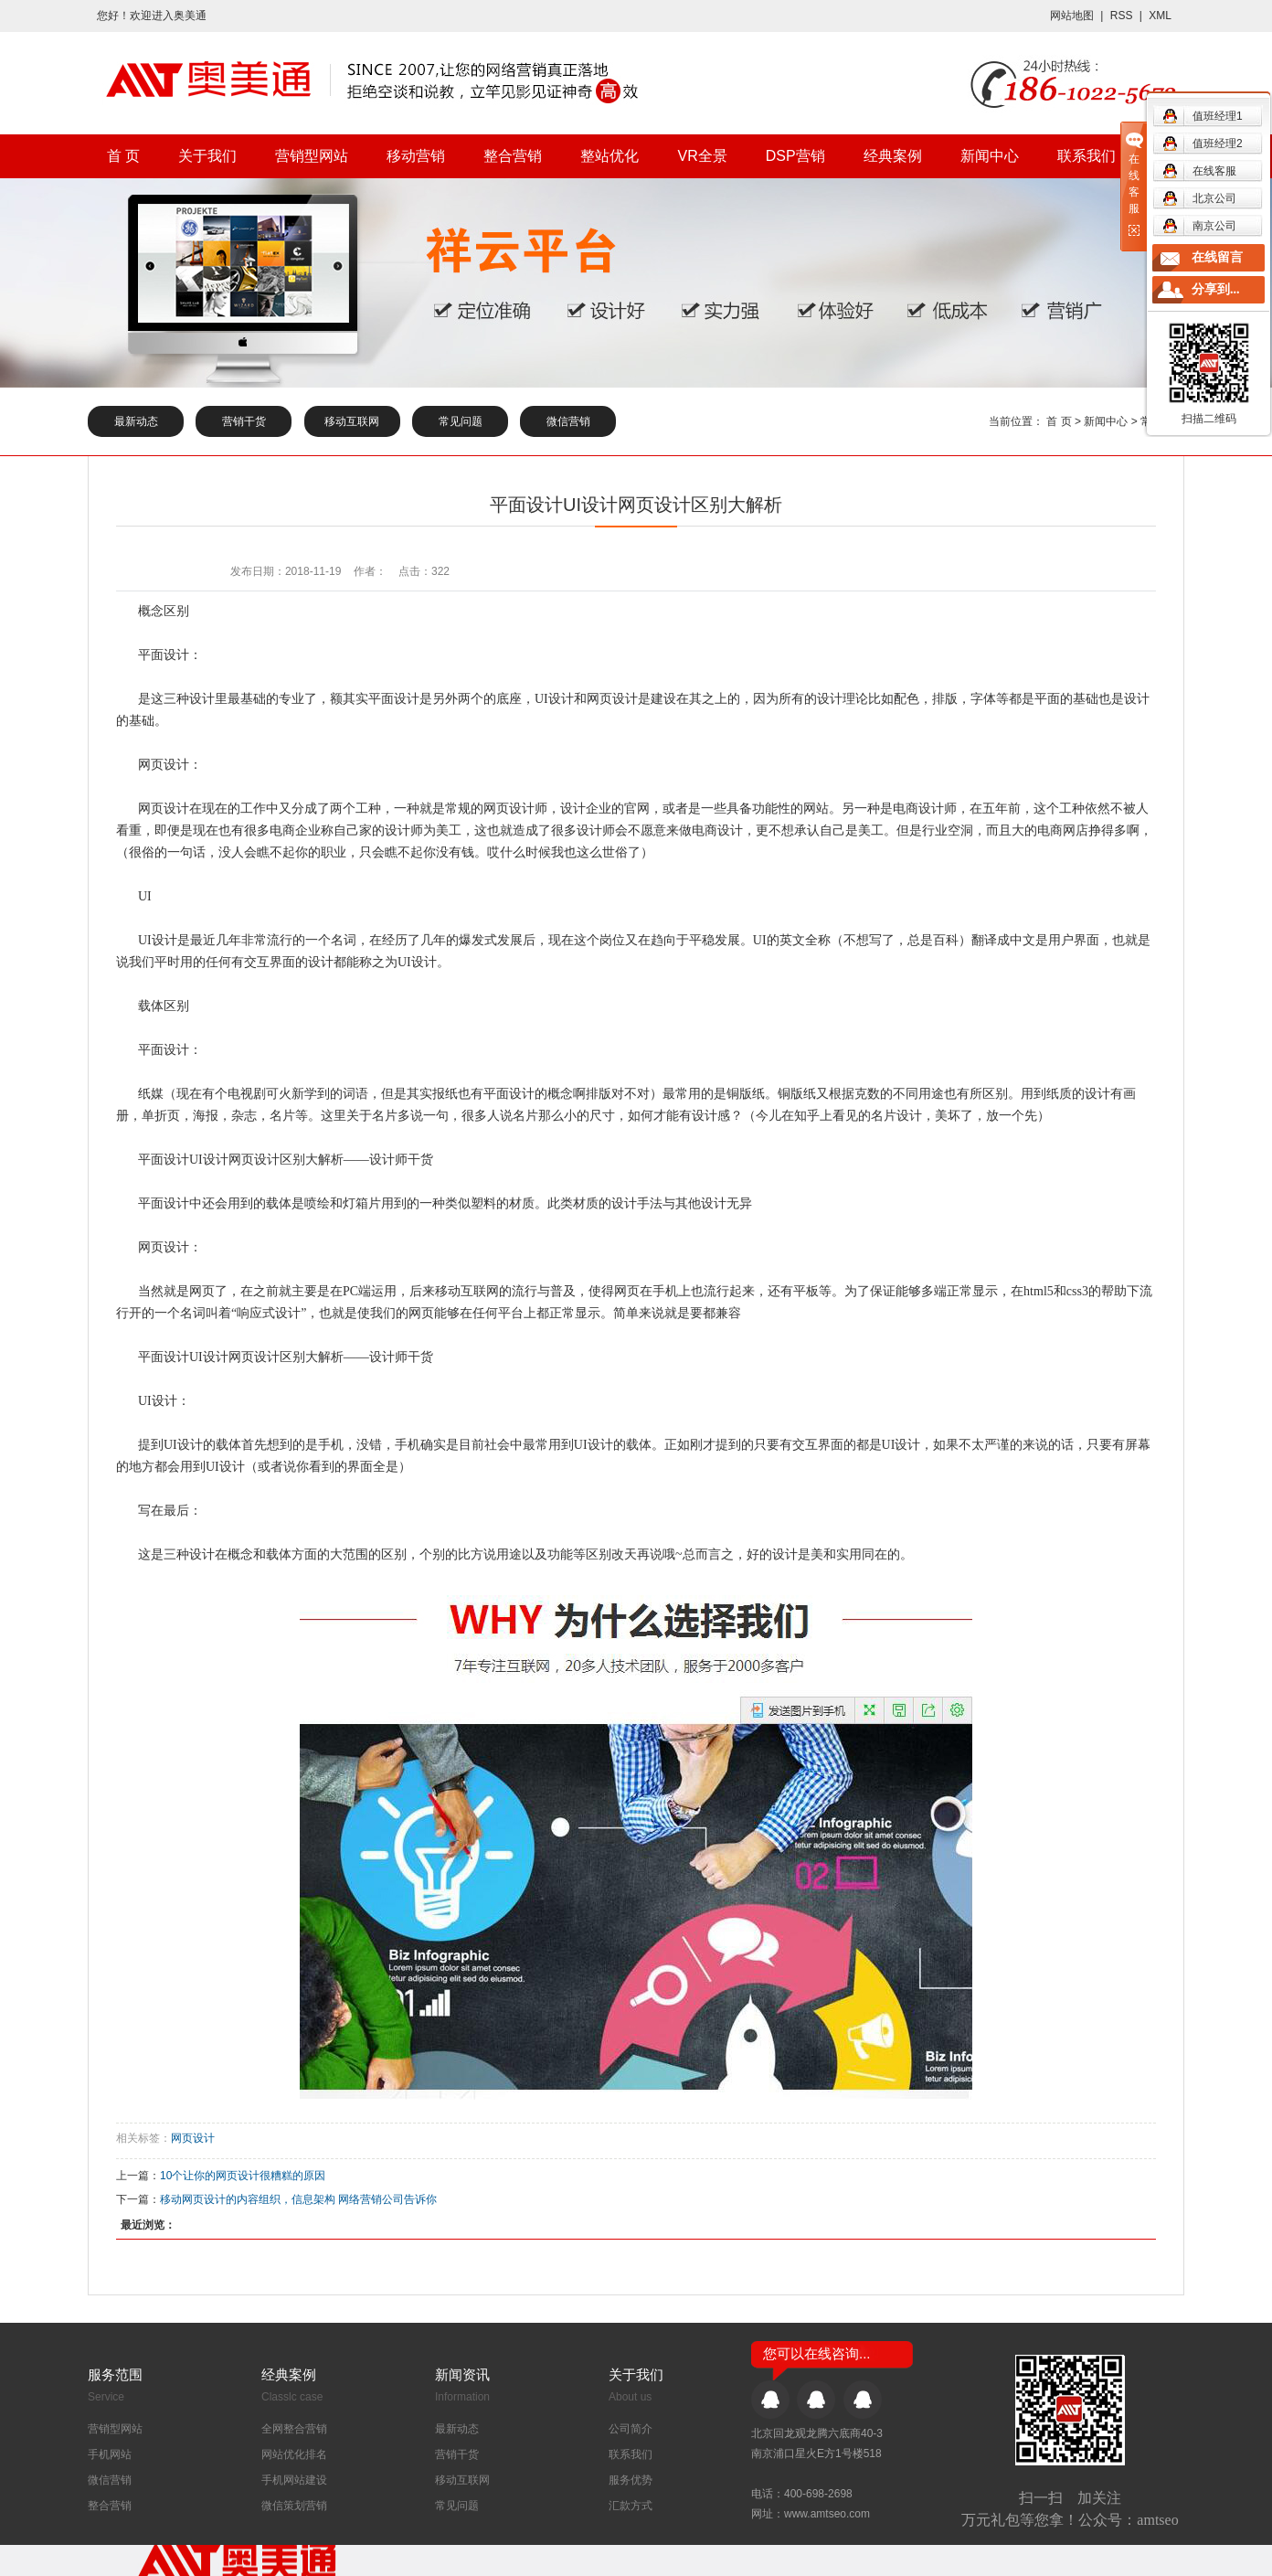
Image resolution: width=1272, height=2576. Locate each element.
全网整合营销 (294, 2428)
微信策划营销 (294, 2505)
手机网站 (110, 2454)
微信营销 (568, 421)
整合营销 (512, 156)
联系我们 (1086, 156)
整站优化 (609, 156)
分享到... (1216, 289)
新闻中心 (989, 156)
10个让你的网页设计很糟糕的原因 (242, 2175)
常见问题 (460, 421)
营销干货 (244, 421)
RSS (1121, 15)
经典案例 (893, 156)
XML (1160, 15)
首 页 (123, 156)
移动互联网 (351, 421)
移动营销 (416, 156)
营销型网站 (311, 156)
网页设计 (193, 2138)
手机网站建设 (294, 2480)
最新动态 (136, 421)
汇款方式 (630, 2505)
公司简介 (630, 2428)
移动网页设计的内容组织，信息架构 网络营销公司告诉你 (298, 2199)
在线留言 (1217, 257)
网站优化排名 (294, 2454)
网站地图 (1072, 15)
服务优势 (630, 2480)
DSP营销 (795, 156)
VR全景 (701, 156)
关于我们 (207, 156)
